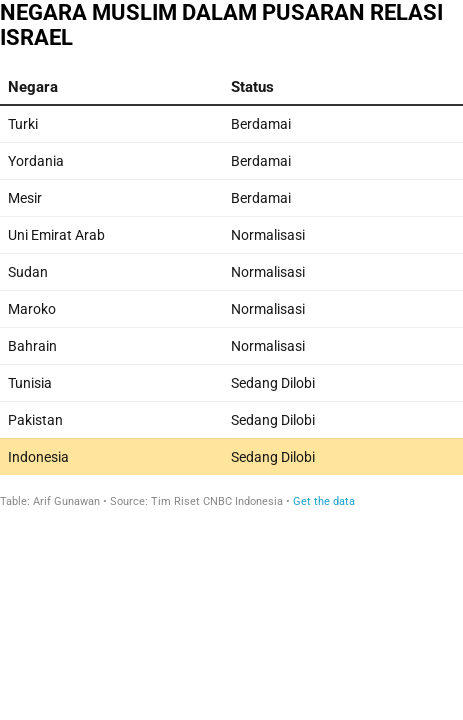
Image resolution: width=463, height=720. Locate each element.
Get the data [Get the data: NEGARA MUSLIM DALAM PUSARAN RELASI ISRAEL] (324, 501)
